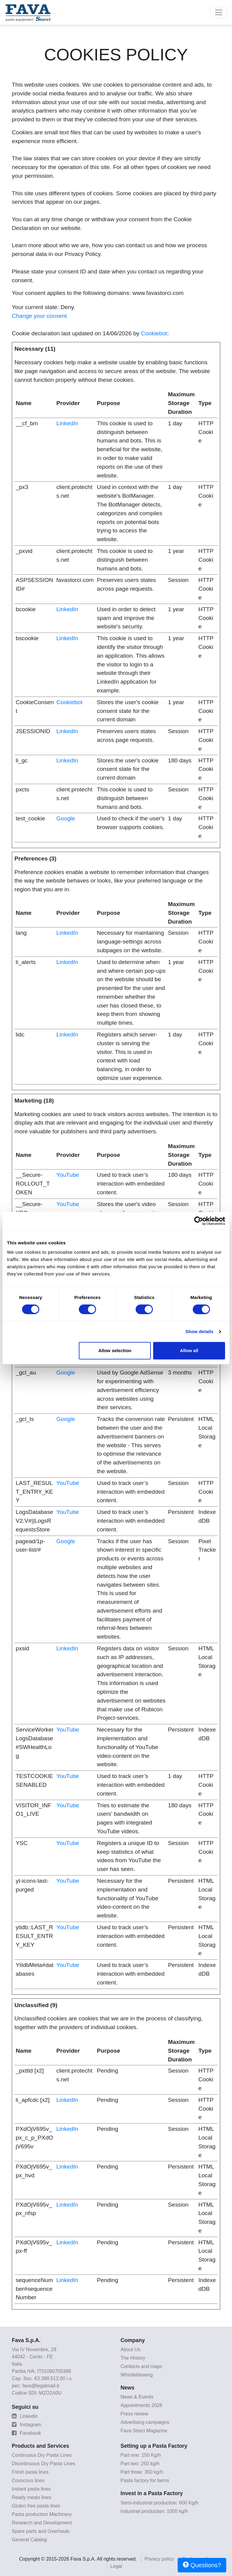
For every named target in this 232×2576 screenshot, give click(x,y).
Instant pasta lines (31, 2488)
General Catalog (29, 2539)
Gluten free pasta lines (36, 2505)
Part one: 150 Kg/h (141, 2455)
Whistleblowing (137, 2374)
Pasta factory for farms (145, 2480)
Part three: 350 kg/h (142, 2472)
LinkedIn (67, 423)
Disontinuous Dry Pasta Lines (43, 2463)
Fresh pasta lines (30, 2472)
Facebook (26, 2433)
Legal (116, 2566)
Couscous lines (28, 2480)
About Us (130, 2349)
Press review (134, 2413)
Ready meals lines (31, 2497)
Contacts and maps (141, 2366)
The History (133, 2358)
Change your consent (39, 316)
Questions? (202, 2565)
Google (65, 818)
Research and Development (42, 2522)
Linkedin (25, 2416)
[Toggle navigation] (218, 12)
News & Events (137, 2396)
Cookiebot (154, 333)
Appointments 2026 (141, 2405)
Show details (199, 1331)
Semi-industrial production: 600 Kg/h (159, 2502)
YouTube (67, 1175)
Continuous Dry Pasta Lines (42, 2455)
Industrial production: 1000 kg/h (154, 2511)
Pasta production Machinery (42, 2514)
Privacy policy (159, 2559)
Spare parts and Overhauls (40, 2531)
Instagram (26, 2424)
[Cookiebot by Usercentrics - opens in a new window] (198, 1220)
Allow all (189, 1350)
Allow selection (114, 1350)
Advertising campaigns (145, 2422)
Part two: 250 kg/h (140, 2463)
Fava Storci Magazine (144, 2430)
